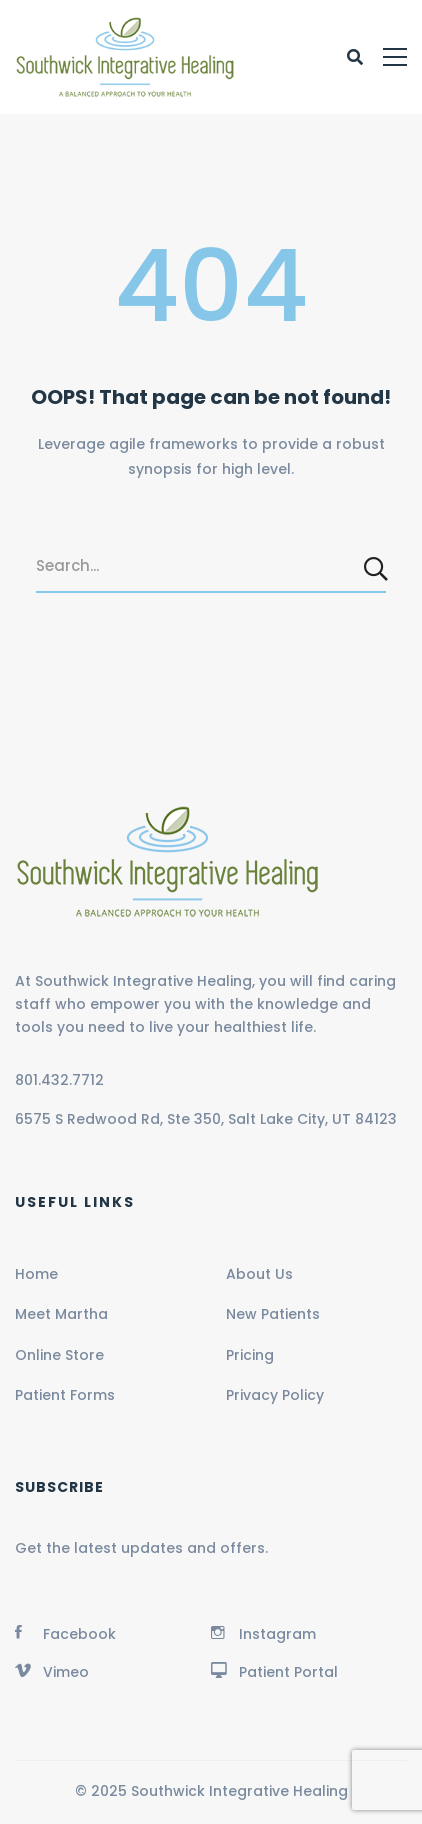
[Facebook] (65, 1632)
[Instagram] (263, 1632)
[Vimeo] (52, 1670)
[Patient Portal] (274, 1670)
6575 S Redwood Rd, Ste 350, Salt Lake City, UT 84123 (206, 1119)
